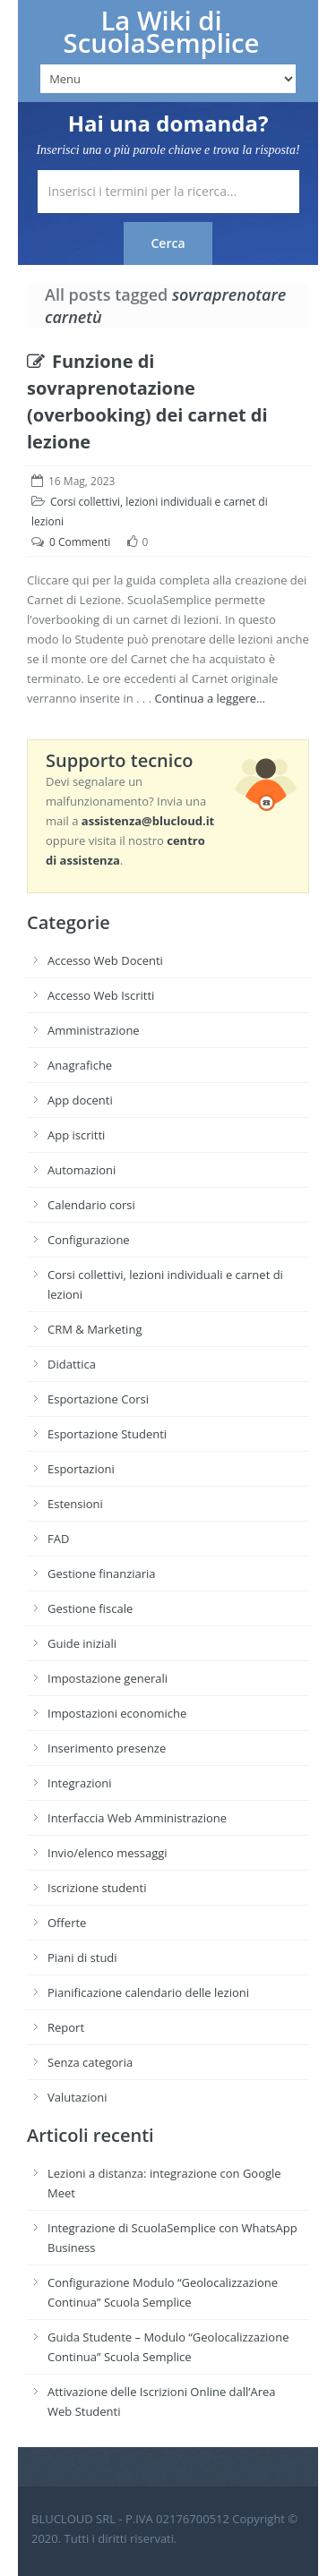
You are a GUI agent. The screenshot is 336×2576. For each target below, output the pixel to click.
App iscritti (76, 1135)
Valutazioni (77, 2097)
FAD (58, 1539)
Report (65, 2027)
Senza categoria (90, 2062)
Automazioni (81, 1170)
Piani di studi (82, 1957)
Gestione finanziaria (101, 1573)
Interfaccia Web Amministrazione (137, 1818)
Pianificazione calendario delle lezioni (148, 1992)
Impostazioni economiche (116, 1713)
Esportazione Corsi (98, 1399)
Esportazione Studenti (107, 1434)
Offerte (66, 1923)
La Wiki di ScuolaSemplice (162, 32)
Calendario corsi (91, 1205)
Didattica (71, 1364)
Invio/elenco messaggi (107, 1853)
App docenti (80, 1100)
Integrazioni (79, 1783)
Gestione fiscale (90, 1608)
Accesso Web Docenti (105, 960)
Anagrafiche (79, 1065)
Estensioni (75, 1504)
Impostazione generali (107, 1678)
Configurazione (88, 1240)
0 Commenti (79, 542)
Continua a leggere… (209, 698)
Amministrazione (93, 1030)
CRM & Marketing (94, 1329)
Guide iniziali (81, 1643)
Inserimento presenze (106, 1748)
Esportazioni (81, 1469)
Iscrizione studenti (96, 1888)
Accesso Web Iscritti (100, 995)
